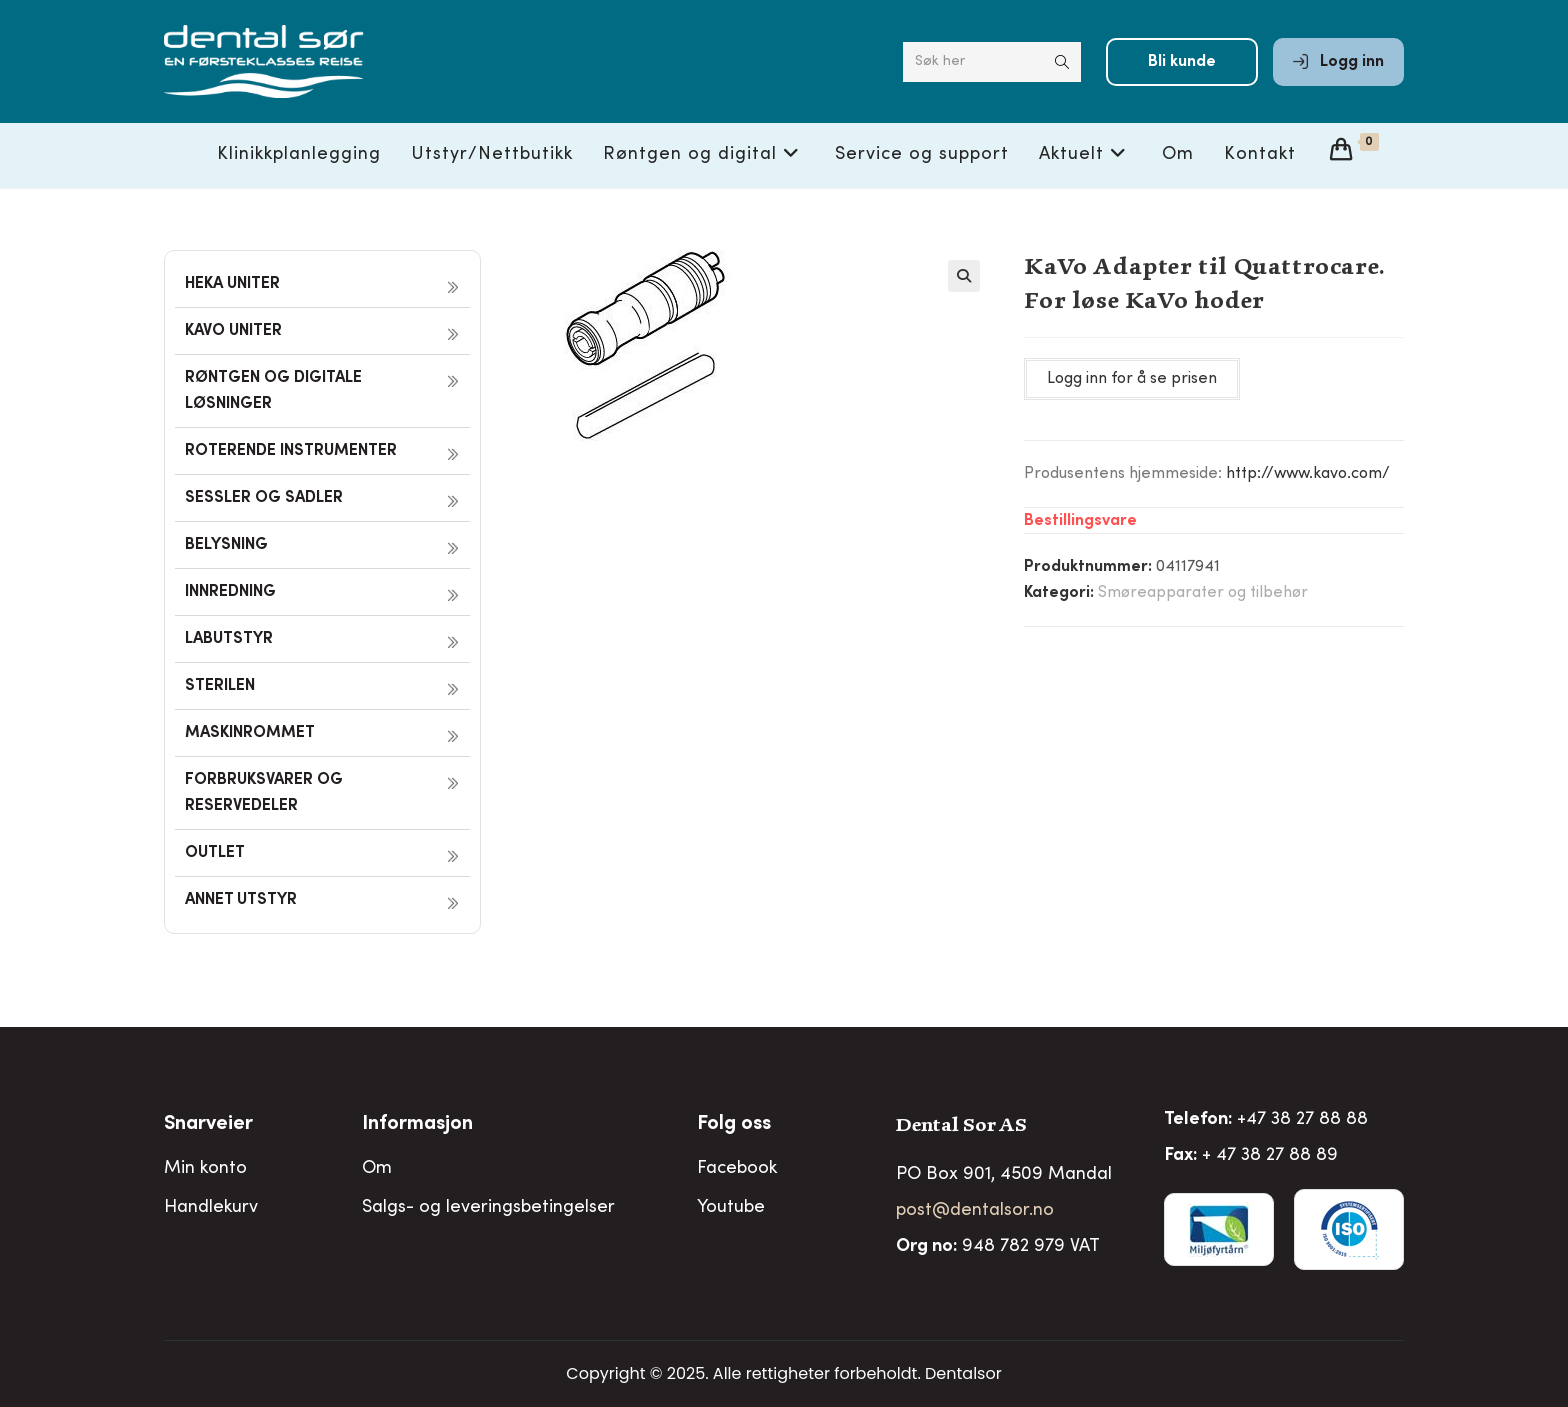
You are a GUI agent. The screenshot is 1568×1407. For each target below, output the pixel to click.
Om (377, 1169)
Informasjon (417, 1125)
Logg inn (1338, 62)
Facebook (737, 1169)
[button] (964, 276)
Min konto (205, 1169)
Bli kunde (1182, 62)
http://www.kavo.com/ (1308, 474)
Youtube (731, 1208)
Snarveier (208, 1125)
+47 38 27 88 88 (1302, 1120)
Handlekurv (211, 1208)
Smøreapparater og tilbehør (1203, 593)
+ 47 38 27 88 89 (1270, 1156)
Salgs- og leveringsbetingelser (488, 1208)
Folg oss (734, 1125)
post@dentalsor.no (975, 1211)
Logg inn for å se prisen (1132, 379)
